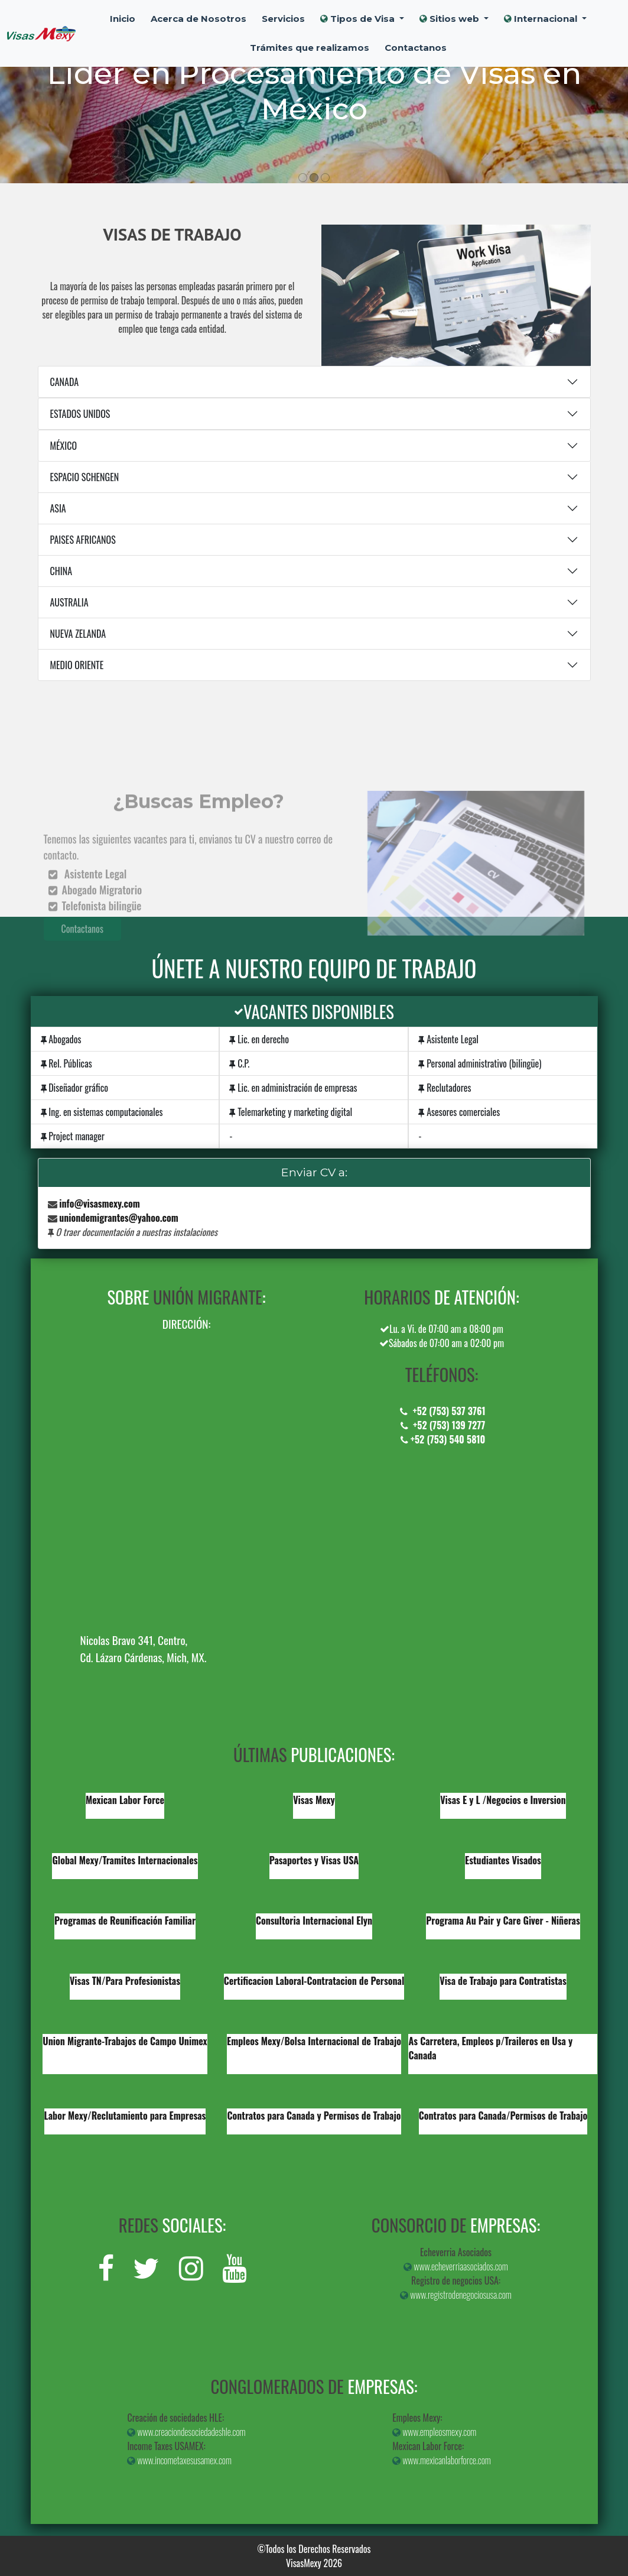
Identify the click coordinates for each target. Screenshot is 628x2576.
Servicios (283, 18)
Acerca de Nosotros (198, 18)
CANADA (64, 382)
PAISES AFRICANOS (83, 540)
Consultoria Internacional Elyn (314, 1920)
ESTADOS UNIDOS (80, 414)
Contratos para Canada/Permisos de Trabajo (503, 2115)
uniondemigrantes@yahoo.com (118, 1218)
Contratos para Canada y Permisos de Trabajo (314, 2115)
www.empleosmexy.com (434, 2432)
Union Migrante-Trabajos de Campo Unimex (125, 2041)
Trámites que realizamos (309, 47)
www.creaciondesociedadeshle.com (186, 2432)
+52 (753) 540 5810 (442, 1439)
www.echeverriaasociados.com (455, 2266)
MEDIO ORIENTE (77, 665)
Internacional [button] (542, 18)
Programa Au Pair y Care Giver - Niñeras (503, 1920)
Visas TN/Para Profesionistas (125, 1981)
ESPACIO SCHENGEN (84, 477)
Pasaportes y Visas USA (314, 1860)
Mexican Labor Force (125, 1800)
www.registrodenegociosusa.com (456, 2295)
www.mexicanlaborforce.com (441, 2460)
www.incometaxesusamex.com (179, 2460)
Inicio (122, 18)
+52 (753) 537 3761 (441, 1411)
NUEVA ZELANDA (78, 634)
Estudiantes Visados (503, 1860)
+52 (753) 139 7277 (441, 1425)
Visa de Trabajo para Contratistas (503, 1981)
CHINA (61, 571)
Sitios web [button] (450, 18)
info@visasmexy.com (99, 1203)
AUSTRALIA (69, 602)
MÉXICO (63, 446)
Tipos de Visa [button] (358, 18)
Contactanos (416, 47)
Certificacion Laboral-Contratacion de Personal (314, 1981)
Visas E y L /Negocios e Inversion (503, 1800)
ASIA (58, 508)
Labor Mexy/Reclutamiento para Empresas (125, 2115)
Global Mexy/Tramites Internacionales (124, 1860)
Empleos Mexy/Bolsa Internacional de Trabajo (314, 2041)
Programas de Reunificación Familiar (125, 1920)
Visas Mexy (314, 1800)
